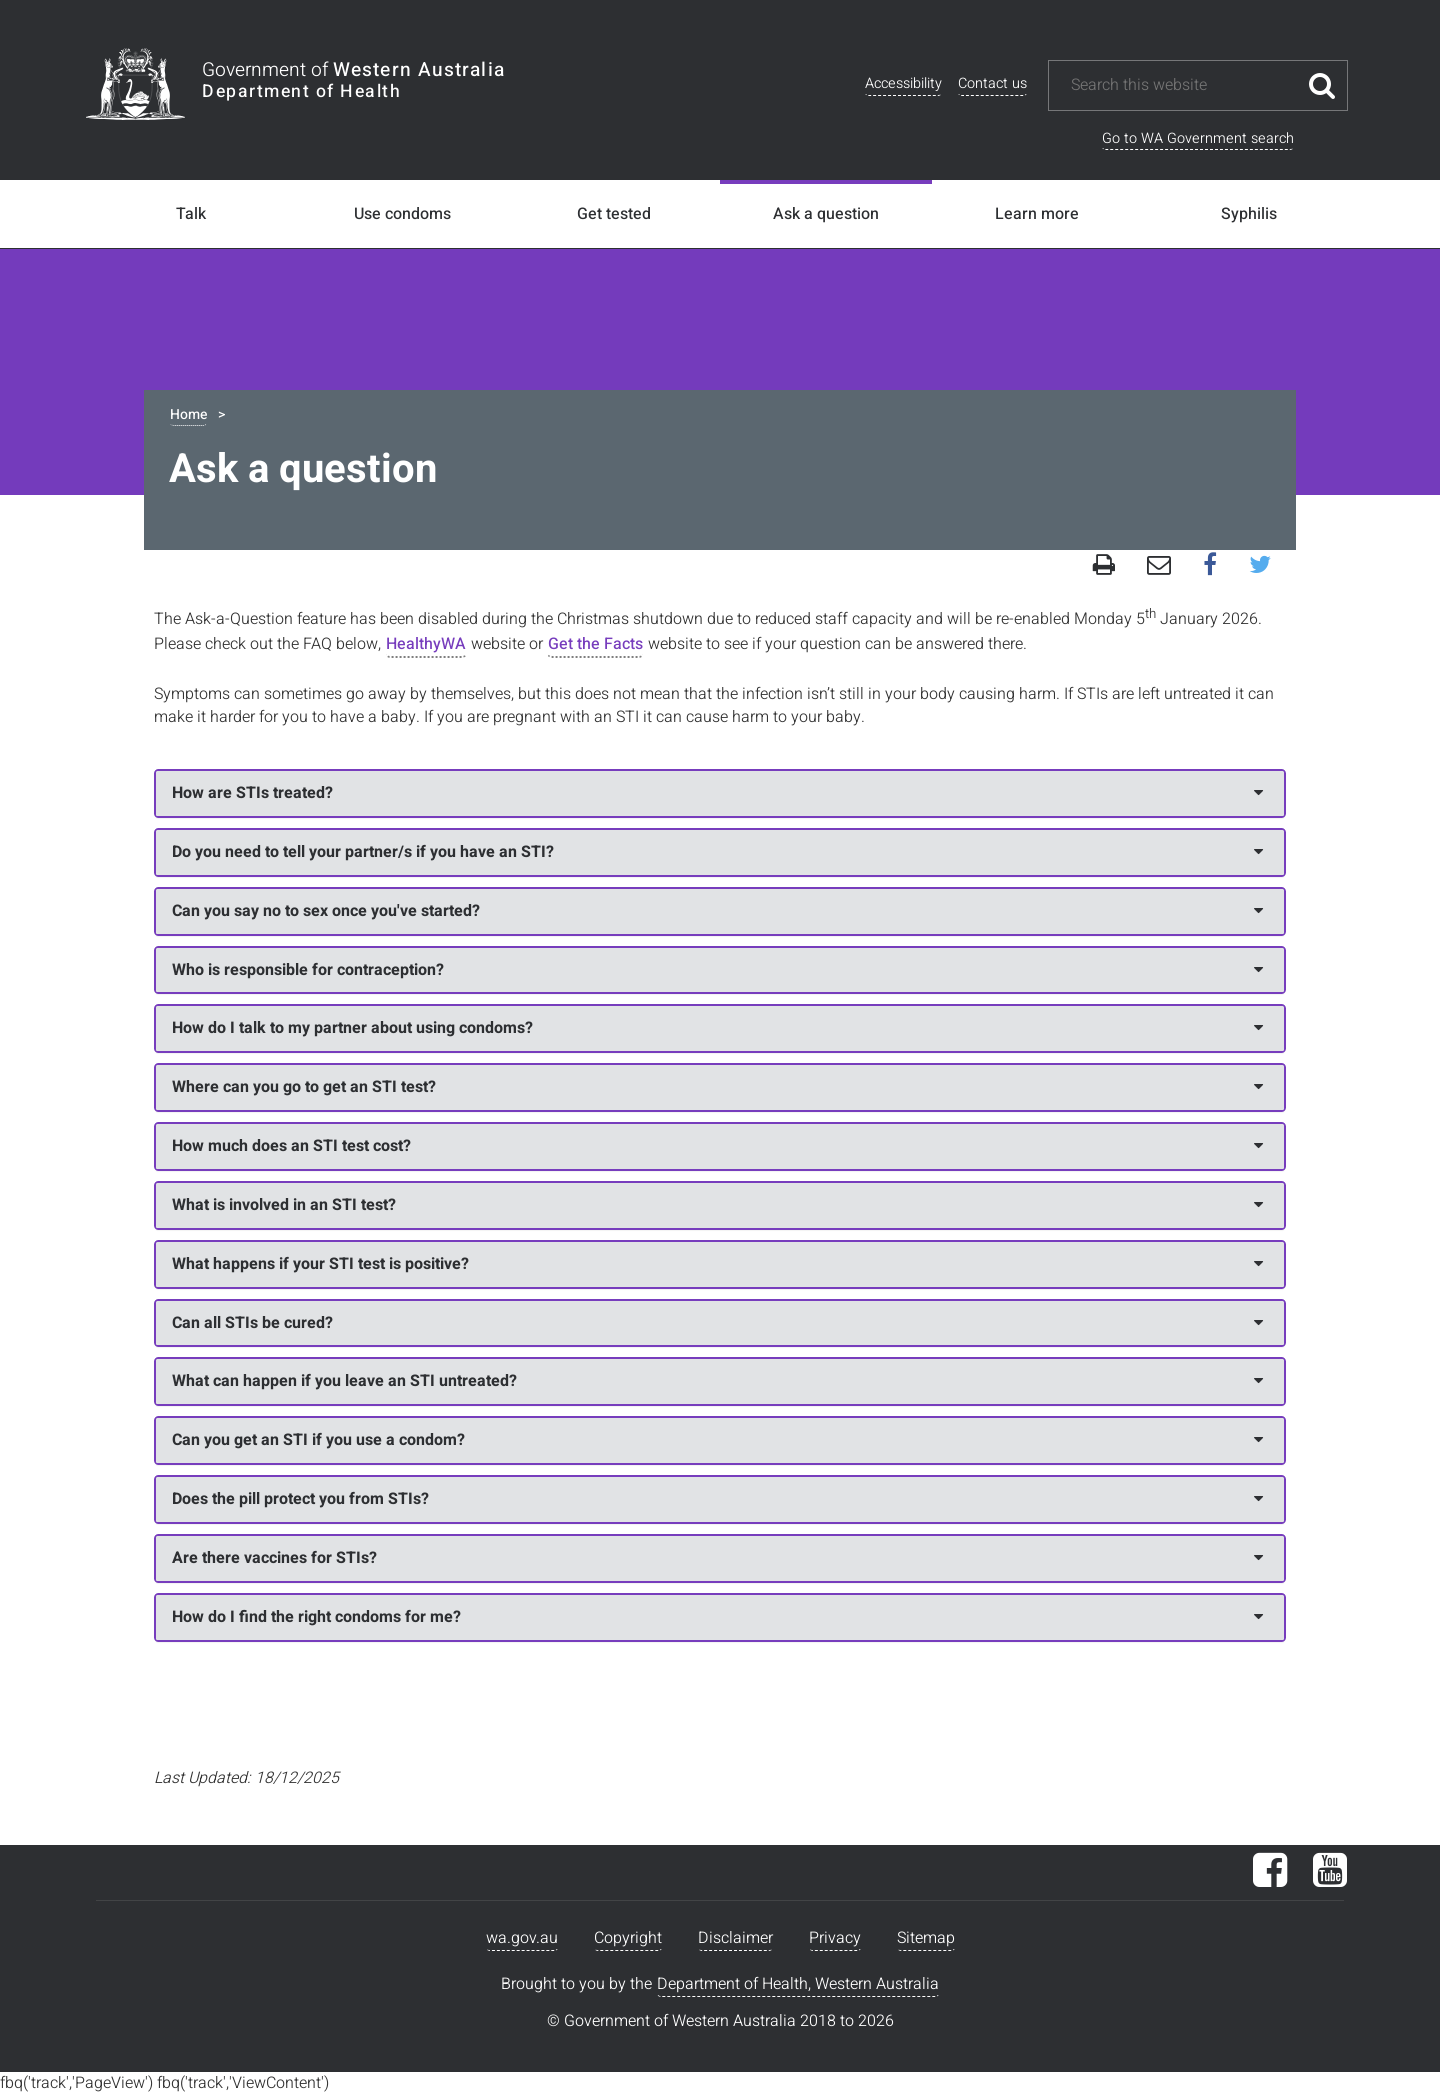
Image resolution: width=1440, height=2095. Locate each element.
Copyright (628, 1938)
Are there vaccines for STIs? (717, 1558)
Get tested (614, 214)
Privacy (835, 1938)
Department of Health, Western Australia (798, 1984)
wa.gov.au (522, 1938)
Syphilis (1249, 214)
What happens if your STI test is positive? (717, 1264)
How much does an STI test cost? (717, 1146)
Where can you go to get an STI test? (717, 1087)
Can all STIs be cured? (717, 1323)
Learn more (1037, 214)
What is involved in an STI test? (717, 1205)
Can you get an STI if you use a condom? (717, 1440)
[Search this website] (1183, 85)
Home (188, 414)
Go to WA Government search (1198, 138)
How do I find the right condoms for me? (717, 1617)
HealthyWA (426, 644)
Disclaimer (735, 1938)
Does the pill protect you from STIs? (717, 1499)
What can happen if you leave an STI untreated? (717, 1381)
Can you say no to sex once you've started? (717, 911)
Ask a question (826, 214)
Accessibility (903, 83)
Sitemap (926, 1938)
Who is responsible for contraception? (717, 970)
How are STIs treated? (717, 793)
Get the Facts (595, 644)
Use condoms (402, 214)
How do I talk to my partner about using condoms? (717, 1028)
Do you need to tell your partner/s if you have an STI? (717, 852)
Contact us (992, 83)
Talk (191, 214)
